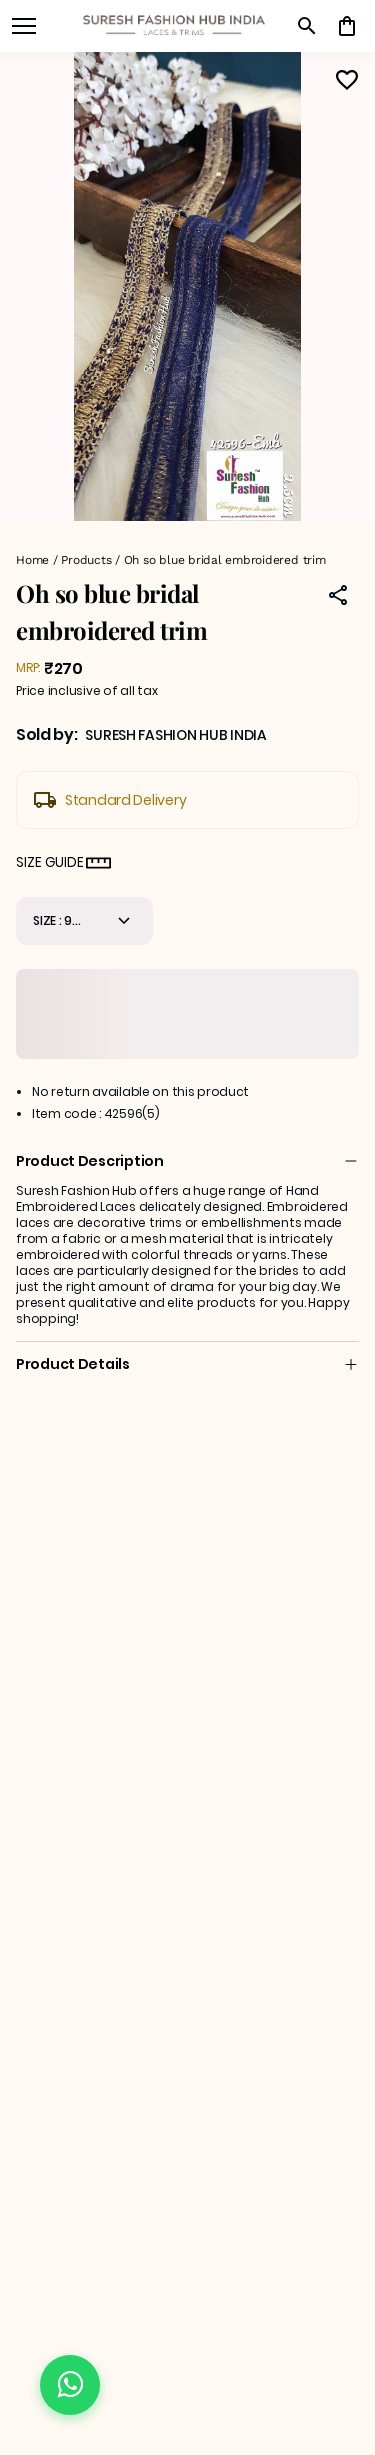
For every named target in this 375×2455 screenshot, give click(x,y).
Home (32, 560)
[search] (307, 26)
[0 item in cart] (347, 26)
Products (86, 560)
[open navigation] (24, 26)
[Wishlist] (347, 80)
